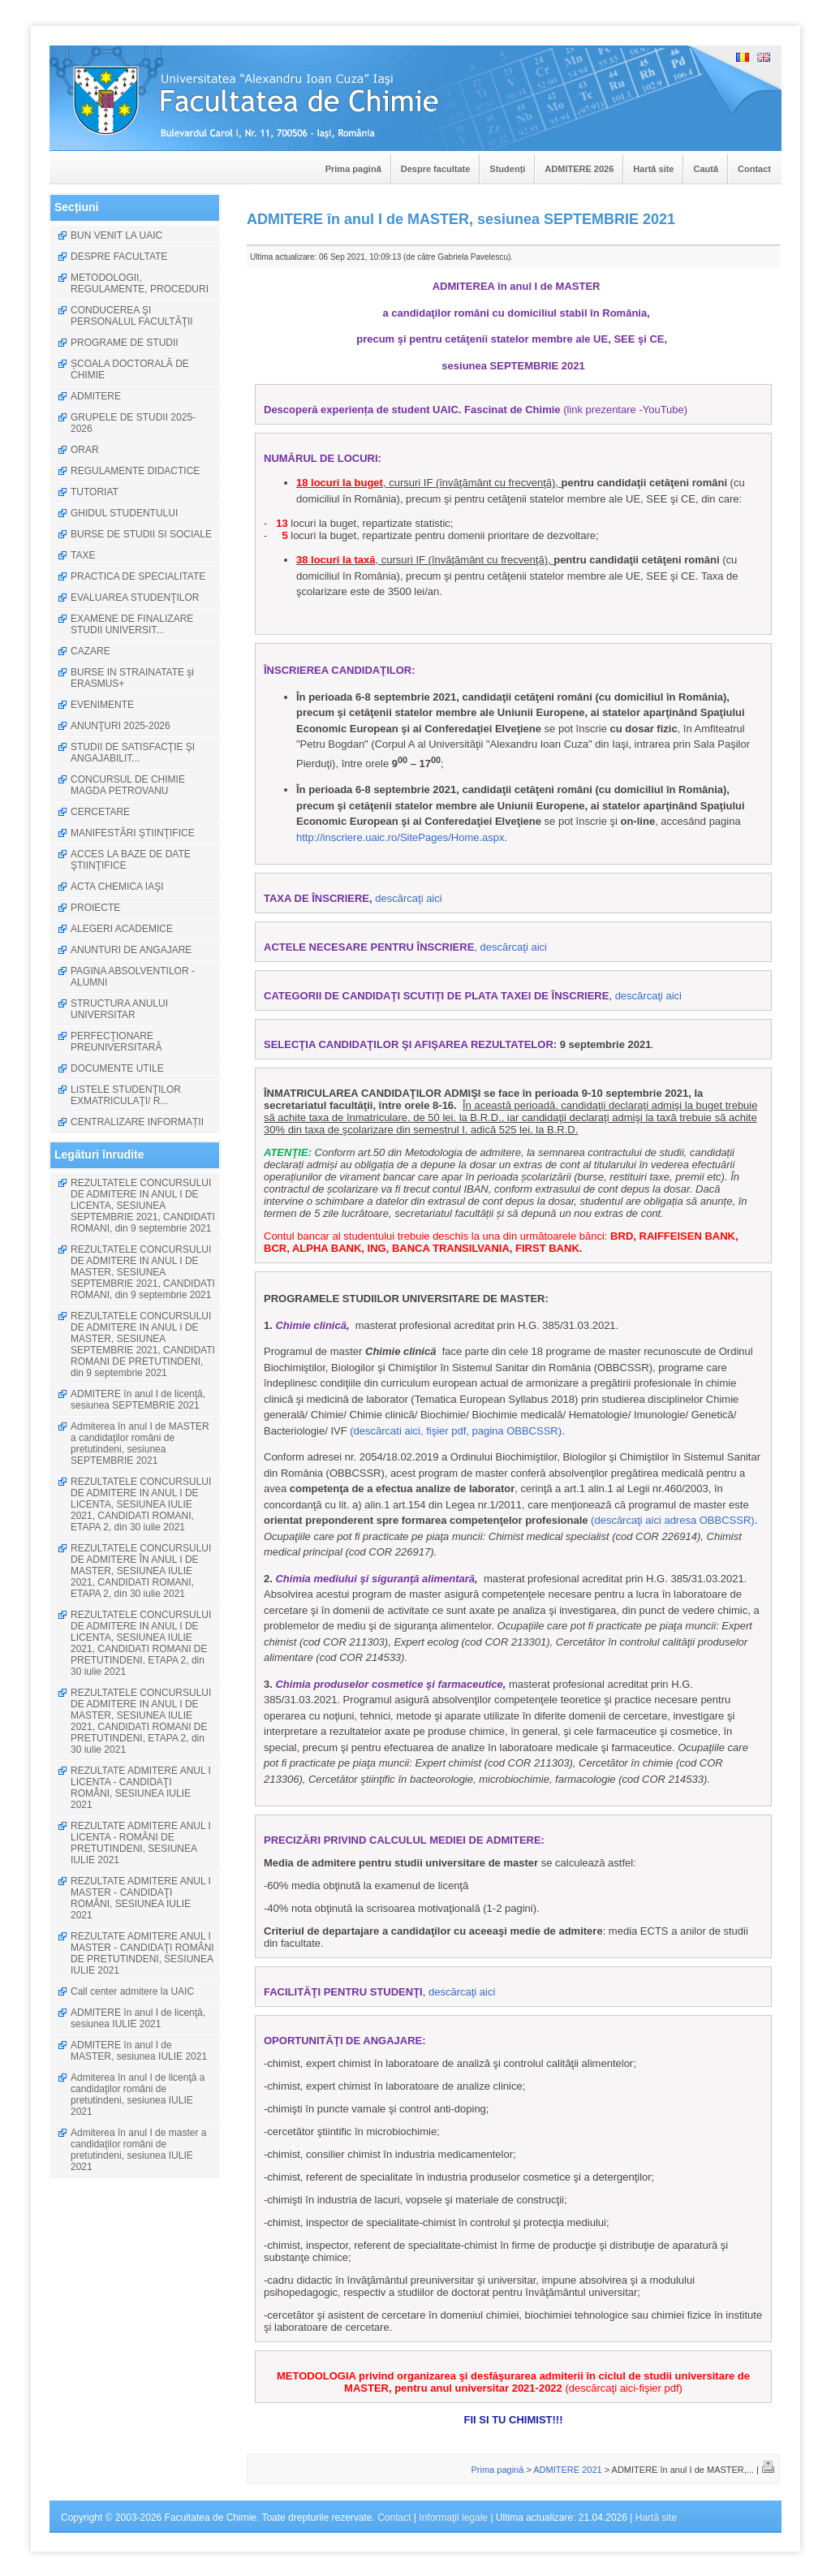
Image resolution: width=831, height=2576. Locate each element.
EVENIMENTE (102, 704)
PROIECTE (95, 907)
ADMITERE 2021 (567, 2470)
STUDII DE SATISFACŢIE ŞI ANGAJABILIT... (133, 752)
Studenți (507, 169)
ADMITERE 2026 (579, 169)
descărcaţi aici (408, 898)
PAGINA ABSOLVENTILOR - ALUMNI (133, 976)
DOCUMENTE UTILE (117, 1068)
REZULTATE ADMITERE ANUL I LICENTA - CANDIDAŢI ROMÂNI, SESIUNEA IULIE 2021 (141, 1787)
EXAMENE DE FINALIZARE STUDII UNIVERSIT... (132, 624)
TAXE (83, 555)
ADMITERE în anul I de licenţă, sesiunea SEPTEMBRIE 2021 (138, 1399)
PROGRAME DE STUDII (125, 342)
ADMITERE (96, 396)
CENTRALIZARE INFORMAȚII (137, 1122)
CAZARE (90, 651)
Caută (705, 169)
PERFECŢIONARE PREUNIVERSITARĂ (116, 1041)
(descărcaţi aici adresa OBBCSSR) (673, 1520)
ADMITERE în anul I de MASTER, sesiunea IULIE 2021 (139, 2050)
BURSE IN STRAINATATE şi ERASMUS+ (132, 678)
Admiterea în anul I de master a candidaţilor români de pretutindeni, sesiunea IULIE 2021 (138, 2150)
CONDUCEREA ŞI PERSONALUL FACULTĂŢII (132, 315)
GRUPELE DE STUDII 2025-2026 (133, 423)
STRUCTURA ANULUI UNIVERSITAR (119, 1009)
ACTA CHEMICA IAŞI (117, 886)
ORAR (85, 449)
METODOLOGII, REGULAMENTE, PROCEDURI (140, 283)
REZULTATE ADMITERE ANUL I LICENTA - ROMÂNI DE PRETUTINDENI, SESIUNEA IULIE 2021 (141, 1843)
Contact (754, 169)
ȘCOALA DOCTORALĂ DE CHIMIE (130, 369)
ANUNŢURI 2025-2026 (120, 725)
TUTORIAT (94, 492)
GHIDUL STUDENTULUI (124, 513)
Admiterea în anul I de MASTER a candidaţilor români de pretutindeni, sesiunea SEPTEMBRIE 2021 (140, 1443)
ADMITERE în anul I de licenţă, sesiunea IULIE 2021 (138, 2018)
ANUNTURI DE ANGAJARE (131, 950)
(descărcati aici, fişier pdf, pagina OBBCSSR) (456, 1431)
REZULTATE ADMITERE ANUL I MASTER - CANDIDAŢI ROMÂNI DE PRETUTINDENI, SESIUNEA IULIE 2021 (142, 1953)
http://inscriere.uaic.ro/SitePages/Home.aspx (400, 837)
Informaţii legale (453, 2517)
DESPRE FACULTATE (119, 256)
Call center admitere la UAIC (132, 1991)
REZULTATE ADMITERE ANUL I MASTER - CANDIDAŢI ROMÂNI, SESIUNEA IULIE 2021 (141, 1898)
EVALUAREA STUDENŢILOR (135, 597)
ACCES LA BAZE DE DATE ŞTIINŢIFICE (131, 859)
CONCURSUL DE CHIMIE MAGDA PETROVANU (128, 785)
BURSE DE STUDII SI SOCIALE (141, 534)
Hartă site (653, 169)
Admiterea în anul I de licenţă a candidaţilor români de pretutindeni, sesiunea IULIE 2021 (138, 2094)
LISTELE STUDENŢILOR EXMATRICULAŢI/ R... (126, 1095)
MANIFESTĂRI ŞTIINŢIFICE (133, 833)
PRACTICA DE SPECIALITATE (138, 576)
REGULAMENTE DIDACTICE (135, 471)
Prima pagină (353, 169)
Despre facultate (436, 169)
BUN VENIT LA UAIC (116, 235)
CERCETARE (100, 812)
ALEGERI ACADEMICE (122, 928)
